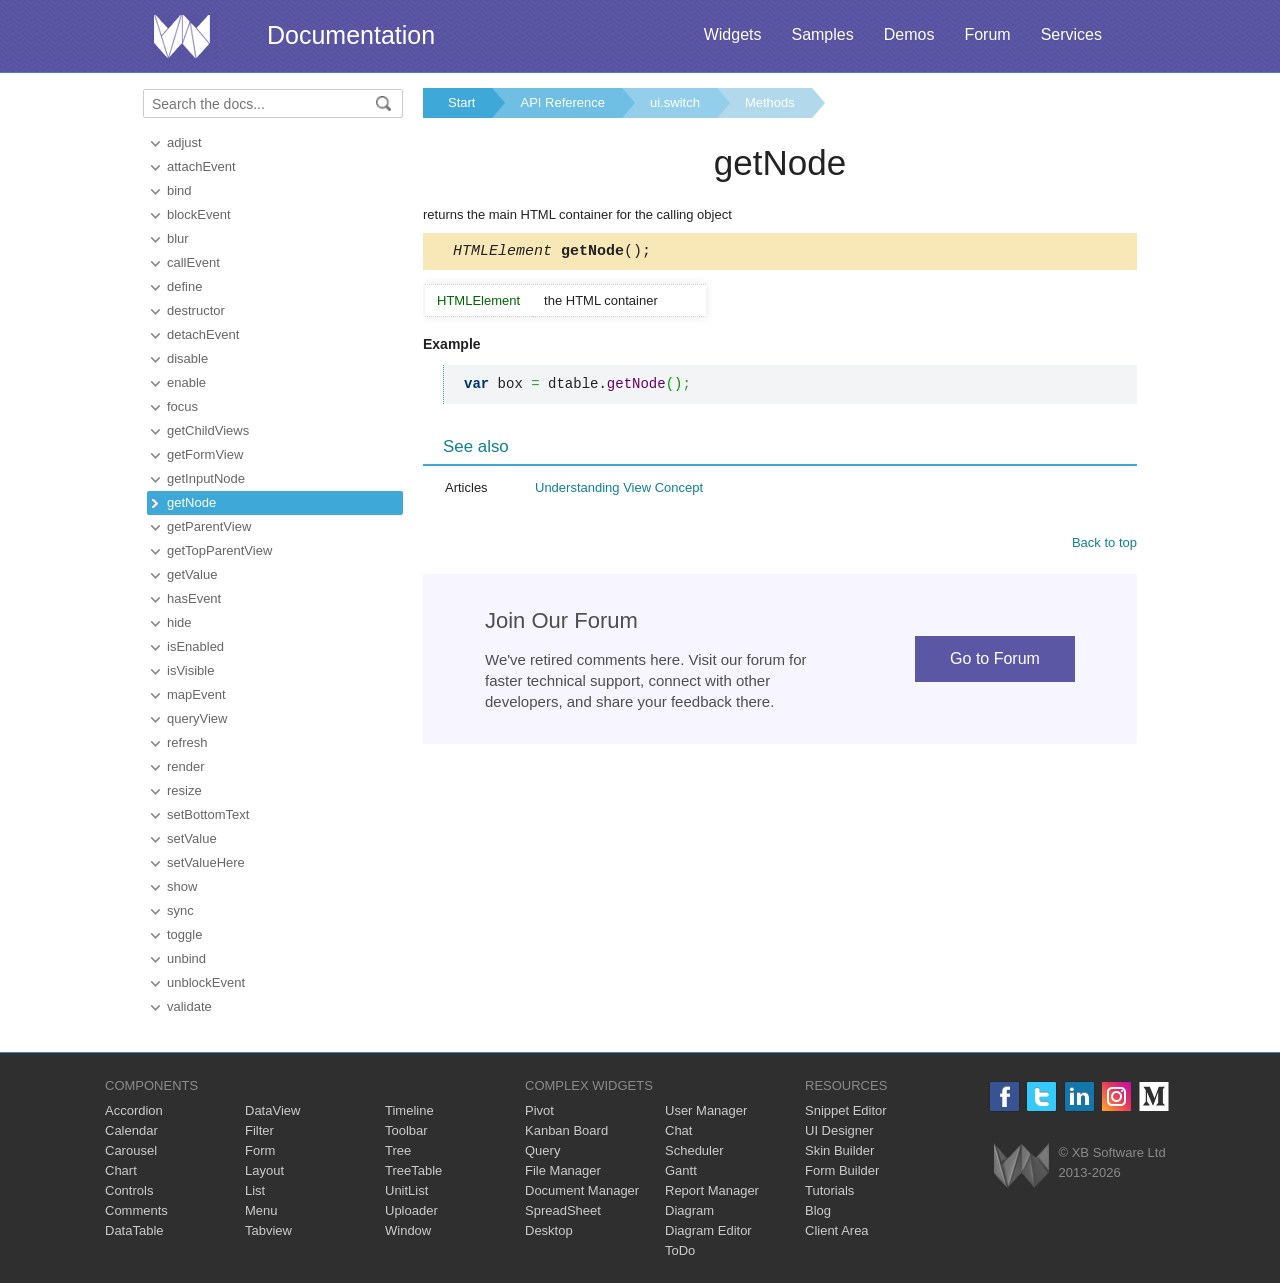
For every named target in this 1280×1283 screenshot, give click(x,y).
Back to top (1104, 545)
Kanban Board (566, 1130)
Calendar (131, 1130)
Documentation (351, 35)
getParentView (209, 526)
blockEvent (199, 214)
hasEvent (194, 598)
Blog (818, 1210)
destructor (196, 310)
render (186, 766)
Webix (1021, 1165)
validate (189, 1006)
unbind (186, 958)
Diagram (689, 1210)
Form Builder (842, 1170)
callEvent (193, 262)
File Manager (563, 1170)
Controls (129, 1190)
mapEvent (196, 694)
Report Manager (712, 1190)
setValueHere (206, 862)
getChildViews (208, 430)
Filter (259, 1130)
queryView (197, 718)
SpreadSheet (563, 1210)
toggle (184, 934)
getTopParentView (219, 550)
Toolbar (406, 1130)
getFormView (205, 454)
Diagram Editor (708, 1230)
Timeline (409, 1110)
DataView (272, 1110)
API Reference (562, 102)
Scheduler (694, 1150)
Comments (136, 1210)
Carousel (131, 1150)
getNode (191, 502)
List (255, 1190)
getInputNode (206, 478)
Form (260, 1150)
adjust (184, 142)
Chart (121, 1170)
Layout (264, 1170)
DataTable (134, 1230)
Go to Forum (995, 661)
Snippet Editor (846, 1110)
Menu (261, 1210)
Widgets (733, 34)
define (184, 286)
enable (186, 382)
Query (542, 1150)
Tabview (268, 1230)
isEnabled (195, 646)
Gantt (681, 1170)
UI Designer (839, 1130)
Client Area (837, 1230)
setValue (192, 838)
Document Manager (582, 1190)
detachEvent (203, 334)
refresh (187, 742)
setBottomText (208, 814)
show (182, 886)
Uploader (411, 1210)
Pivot (539, 1110)
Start (461, 102)
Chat (678, 1130)
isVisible (190, 670)
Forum (987, 34)
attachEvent (201, 166)
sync (180, 910)
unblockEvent (206, 982)
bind (179, 190)
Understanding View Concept (619, 490)
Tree (398, 1150)
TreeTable (413, 1170)
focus (182, 406)
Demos (909, 34)
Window (408, 1230)
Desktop (549, 1230)
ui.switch (675, 102)
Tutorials (829, 1190)
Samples (822, 34)
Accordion (134, 1110)
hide (179, 622)
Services (1071, 34)
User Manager (706, 1110)
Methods (770, 102)
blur (178, 238)
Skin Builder (839, 1150)
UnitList (406, 1190)
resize (184, 790)
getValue (192, 574)
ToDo (680, 1250)
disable (187, 358)
